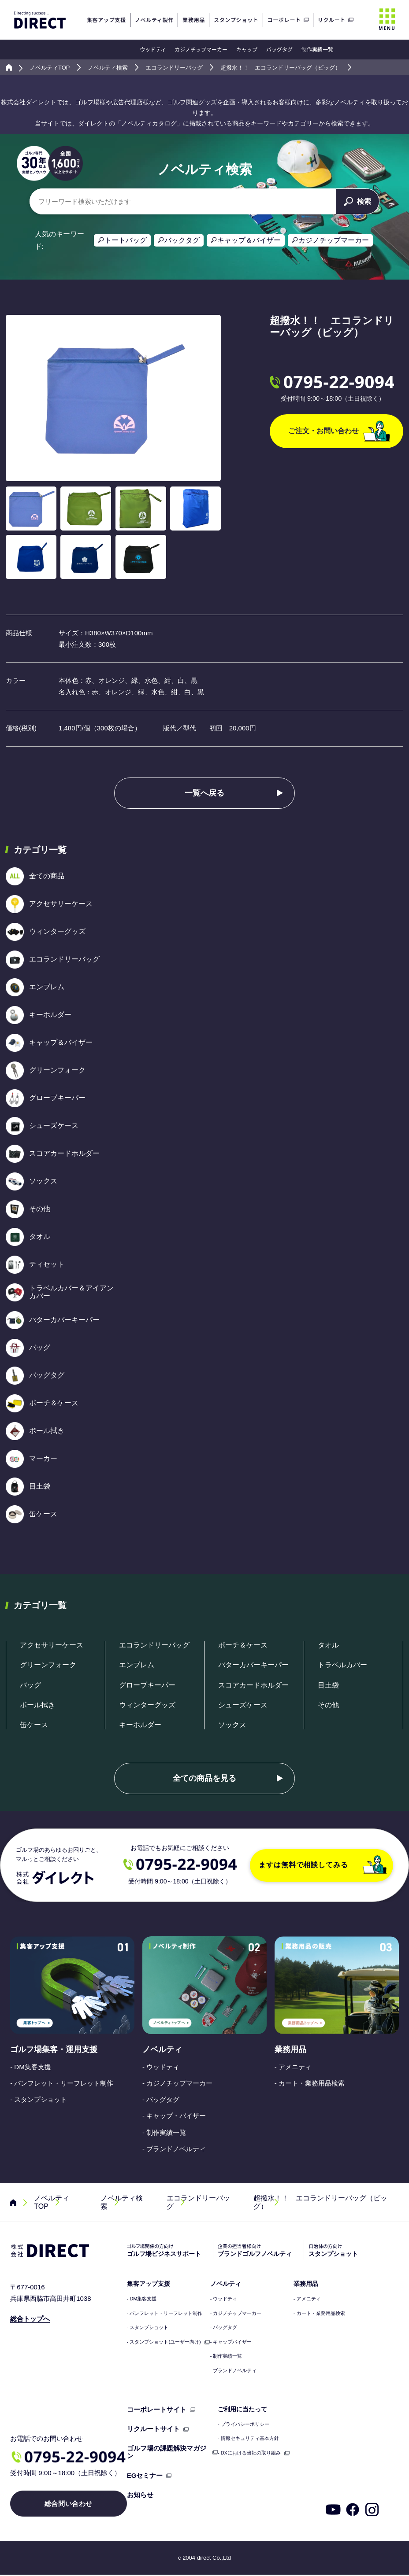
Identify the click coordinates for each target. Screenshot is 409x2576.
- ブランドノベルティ (174, 2148)
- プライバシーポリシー (243, 2424)
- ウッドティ (160, 2067)
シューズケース (243, 1705)
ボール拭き (37, 1705)
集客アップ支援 (148, 2283)
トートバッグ (125, 240)
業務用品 (290, 2049)
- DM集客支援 (30, 2067)
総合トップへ (30, 2318)
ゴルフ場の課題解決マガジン (166, 2451)
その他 (328, 1705)
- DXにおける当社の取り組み (249, 2452)
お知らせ (140, 2495)
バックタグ (182, 240)
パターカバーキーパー (253, 1665)
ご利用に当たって (242, 2409)
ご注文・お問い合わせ (339, 431)
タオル (328, 1645)
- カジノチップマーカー (177, 2083)
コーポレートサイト (156, 2409)
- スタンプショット (38, 2099)
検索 (357, 201)
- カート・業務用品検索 (310, 2083)
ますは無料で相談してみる (323, 1865)
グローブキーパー (147, 1685)
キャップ (246, 49)
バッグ (30, 1685)
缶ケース (34, 1724)
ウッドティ (153, 49)
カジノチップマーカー (201, 49)
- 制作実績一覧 (164, 2132)
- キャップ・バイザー (174, 2115)
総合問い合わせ (69, 2505)
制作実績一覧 (317, 49)
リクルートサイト (153, 2428)
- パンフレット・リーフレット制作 (61, 2083)
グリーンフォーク (48, 1665)
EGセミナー (145, 2475)
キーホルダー (140, 1724)
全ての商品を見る (204, 1778)
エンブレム (136, 1665)
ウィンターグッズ (147, 1705)
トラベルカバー (342, 1665)
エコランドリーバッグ (154, 1645)
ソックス (232, 1724)
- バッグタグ (160, 2099)
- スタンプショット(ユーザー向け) (164, 2341)
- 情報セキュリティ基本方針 (248, 2438)
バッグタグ (279, 49)
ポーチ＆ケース (243, 1645)
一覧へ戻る (204, 793)
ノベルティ (162, 2049)
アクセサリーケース (51, 1645)
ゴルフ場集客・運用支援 (53, 2049)
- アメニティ (293, 2067)
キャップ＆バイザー (249, 240)
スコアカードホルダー (253, 1685)
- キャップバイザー (231, 2341)
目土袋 (328, 1685)
